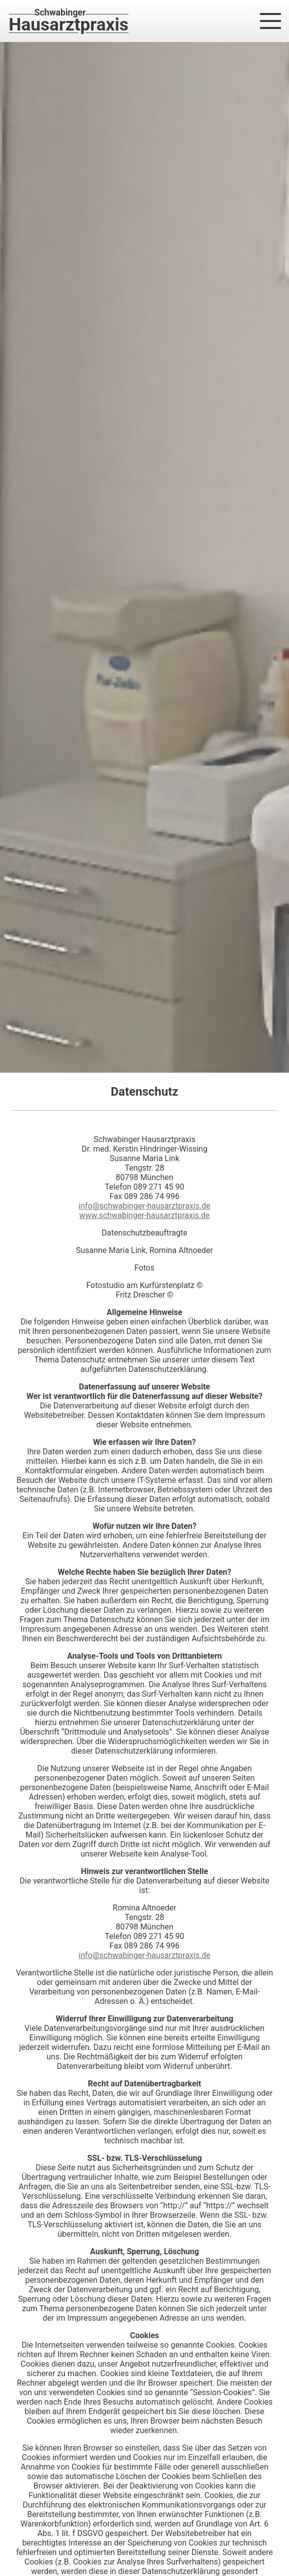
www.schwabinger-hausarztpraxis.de (144, 1215)
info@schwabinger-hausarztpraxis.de (144, 1206)
